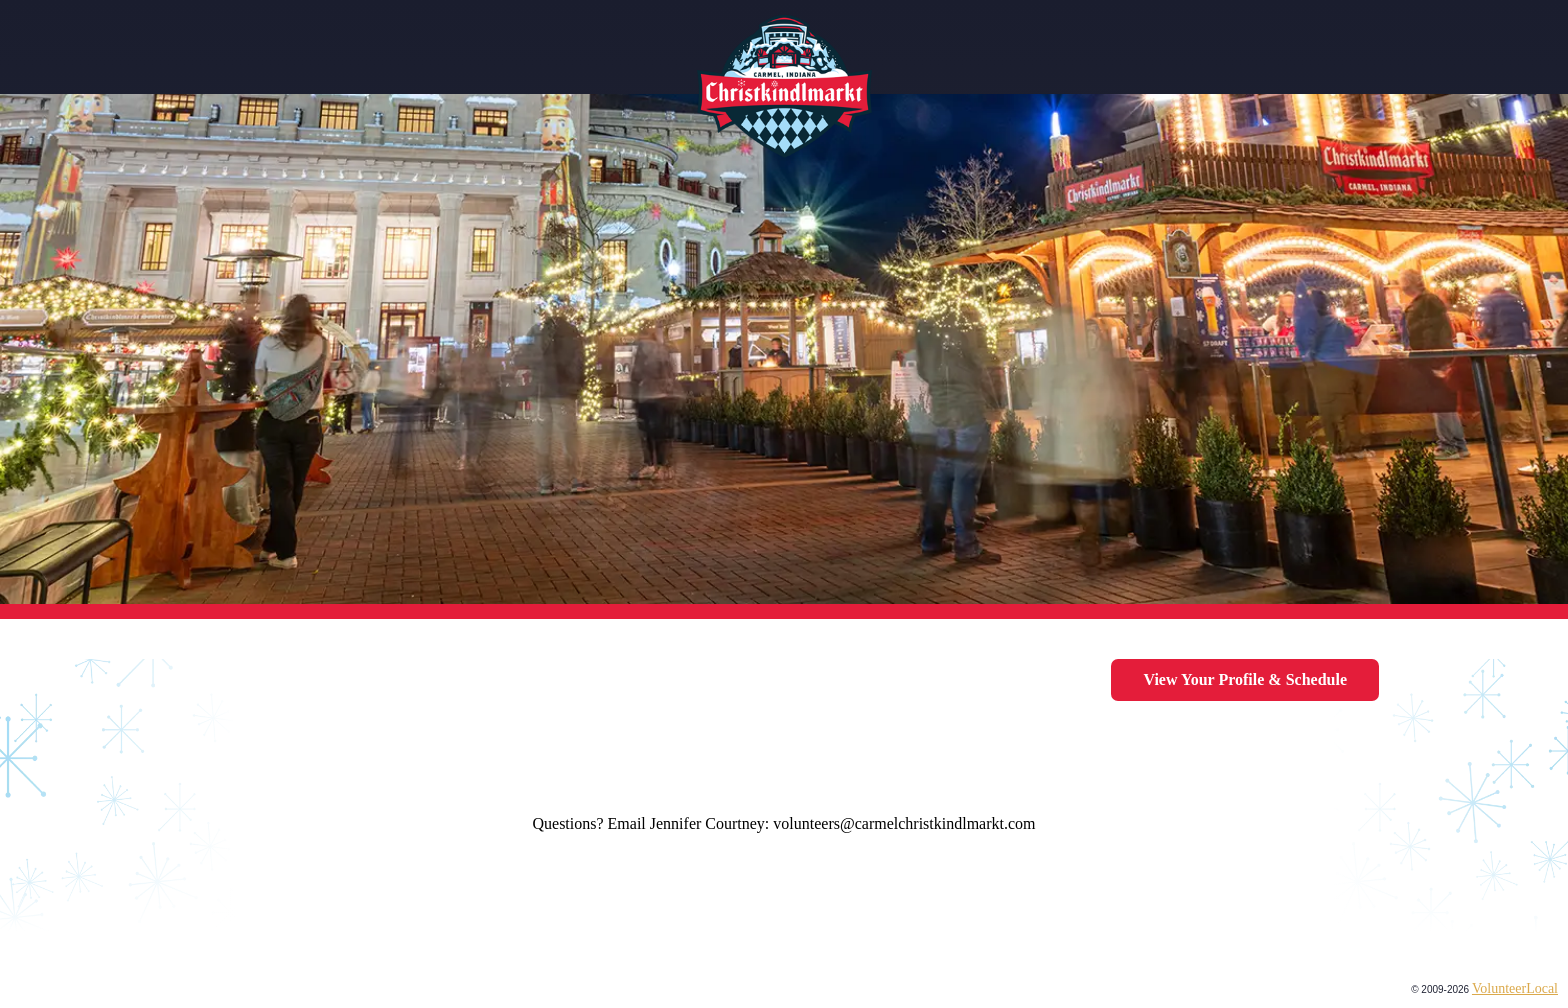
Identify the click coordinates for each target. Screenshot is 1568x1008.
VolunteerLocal (1515, 988)
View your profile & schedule (1245, 679)
